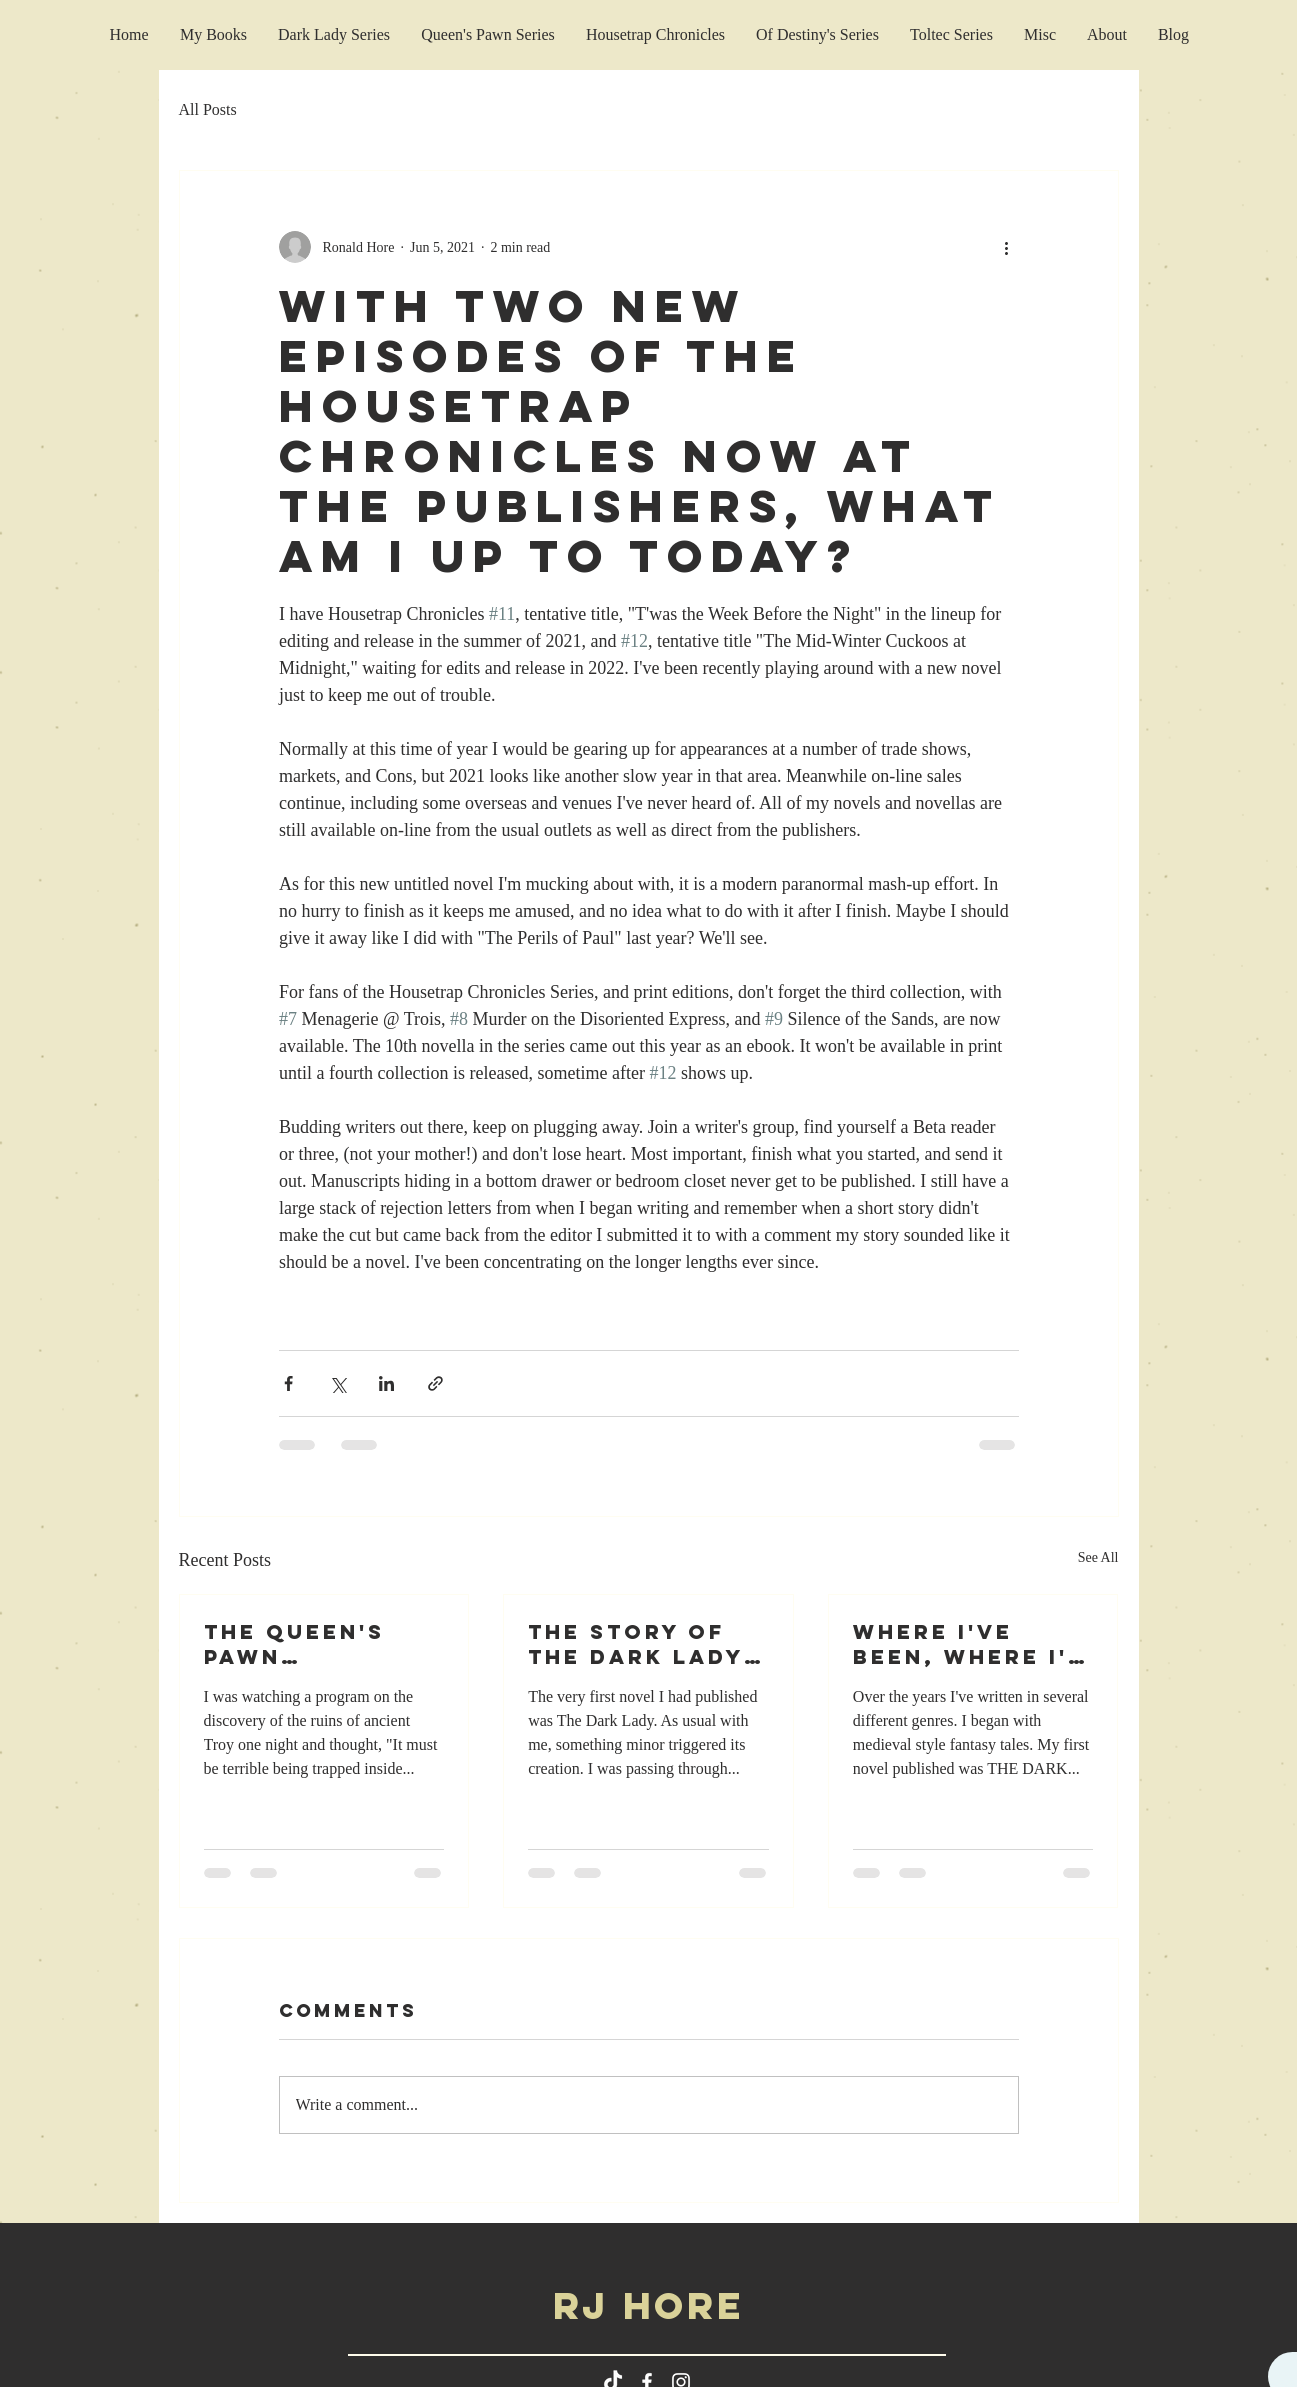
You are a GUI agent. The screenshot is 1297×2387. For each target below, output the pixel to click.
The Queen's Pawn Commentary (298, 1644)
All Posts (208, 109)
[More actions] (1007, 247)
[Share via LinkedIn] (386, 1383)
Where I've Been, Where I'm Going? (971, 1644)
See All (1098, 1557)
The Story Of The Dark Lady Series (636, 1644)
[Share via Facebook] (288, 1383)
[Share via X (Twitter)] (337, 1383)
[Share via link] (435, 1383)
